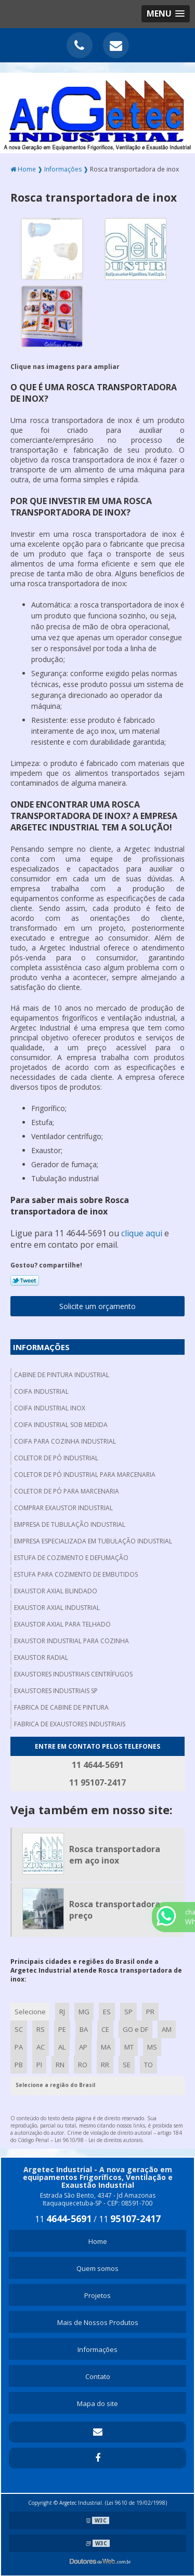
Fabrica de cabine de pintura (61, 1707)
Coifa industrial (41, 1391)
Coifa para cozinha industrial (65, 1441)
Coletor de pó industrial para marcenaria (84, 1474)
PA (19, 2047)
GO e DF (135, 2029)
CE (105, 2029)
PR (150, 2011)
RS (40, 2029)
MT (129, 2047)
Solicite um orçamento (97, 1306)
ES (107, 2011)
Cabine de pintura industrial (61, 1374)
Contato (97, 2376)
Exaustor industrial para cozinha (71, 1640)
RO (82, 2064)
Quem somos (97, 2268)
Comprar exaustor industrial (63, 1507)
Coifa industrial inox (49, 1408)
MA (106, 2047)
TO (148, 2064)
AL (62, 2047)
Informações (41, 1347)
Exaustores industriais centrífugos (73, 1674)
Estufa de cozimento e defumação (71, 1557)
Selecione (30, 2011)
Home (97, 2241)
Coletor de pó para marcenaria (66, 1491)
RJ (62, 2011)
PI (39, 2064)
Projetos (97, 2295)
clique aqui (141, 1233)
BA (84, 2029)
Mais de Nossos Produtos (97, 2322)
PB (19, 2064)
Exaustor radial (41, 1657)
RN (60, 2064)
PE (62, 2029)
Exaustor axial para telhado (62, 1624)
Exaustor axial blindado (55, 1591)
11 (63, 2219)
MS (152, 2047)
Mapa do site (97, 2403)
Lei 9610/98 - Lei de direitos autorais (98, 2140)
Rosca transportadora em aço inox (114, 1854)
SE (127, 2064)
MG (84, 2011)
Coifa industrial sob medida (61, 1424)
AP (83, 2047)
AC (40, 2047)
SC (19, 2029)
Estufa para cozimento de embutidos (76, 1574)
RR (105, 2064)
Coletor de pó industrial (56, 1458)
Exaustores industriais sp (56, 1690)
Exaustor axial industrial (57, 1607)
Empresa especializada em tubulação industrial (93, 1541)
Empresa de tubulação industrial (69, 1524)
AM (167, 2029)
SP (128, 2011)
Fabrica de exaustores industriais (69, 1724)
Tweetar (24, 1280)
